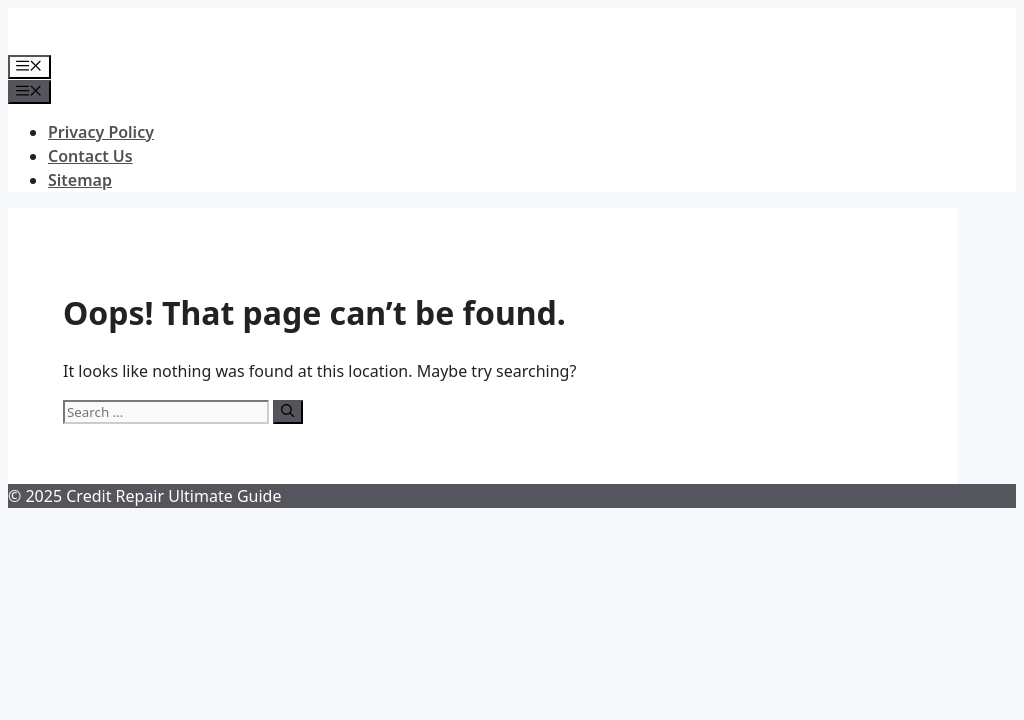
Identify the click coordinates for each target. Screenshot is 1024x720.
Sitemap (80, 180)
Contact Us (90, 156)
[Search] (287, 412)
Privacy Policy (101, 132)
